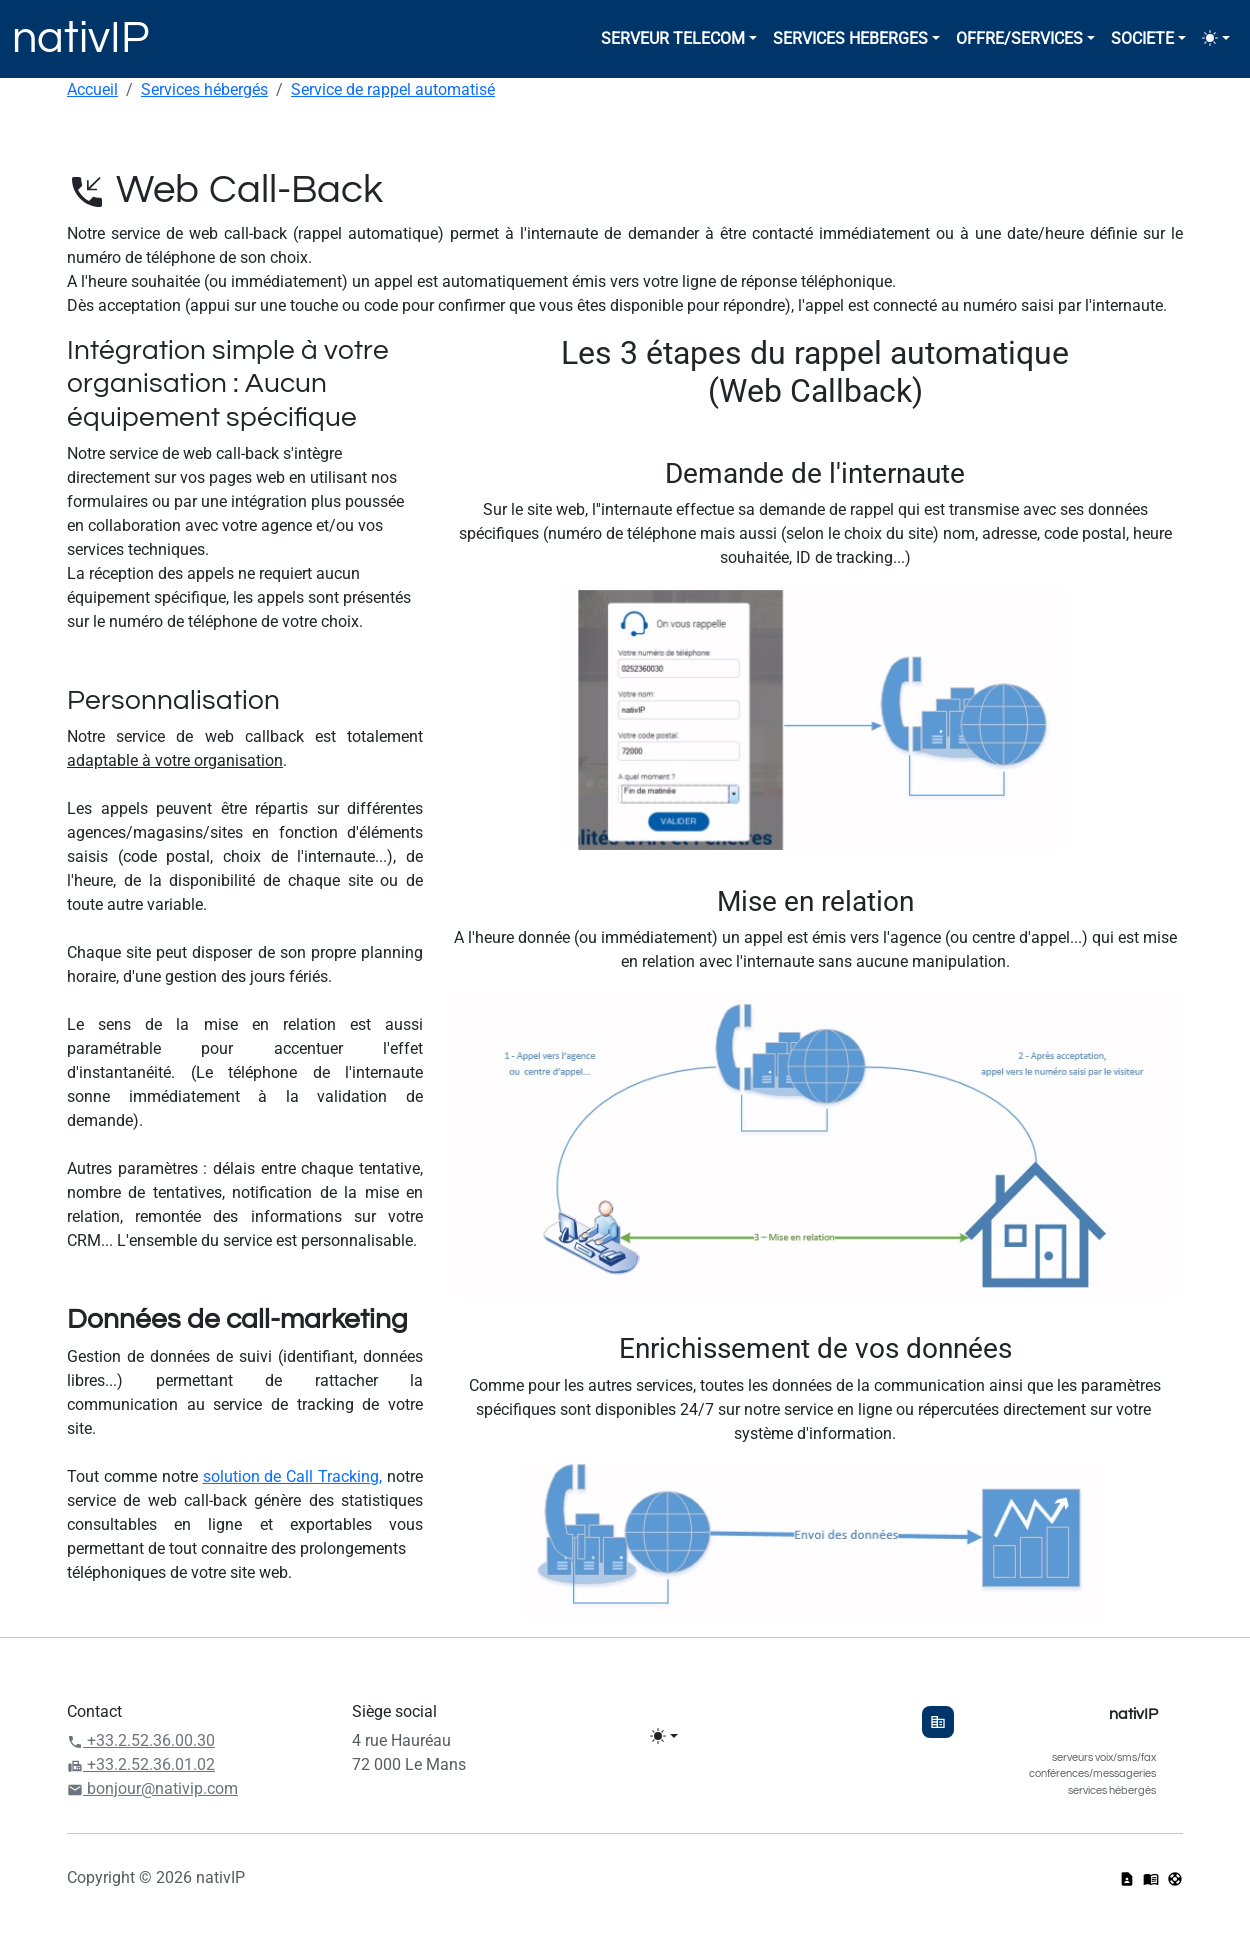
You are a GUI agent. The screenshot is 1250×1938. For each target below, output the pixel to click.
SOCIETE (1142, 38)
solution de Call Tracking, (293, 1476)
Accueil (92, 89)
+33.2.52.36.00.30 (141, 1740)
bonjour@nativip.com (152, 1788)
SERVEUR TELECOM (673, 38)
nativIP (80, 38)
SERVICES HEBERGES (850, 38)
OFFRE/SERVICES (1019, 38)
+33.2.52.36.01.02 (141, 1764)
